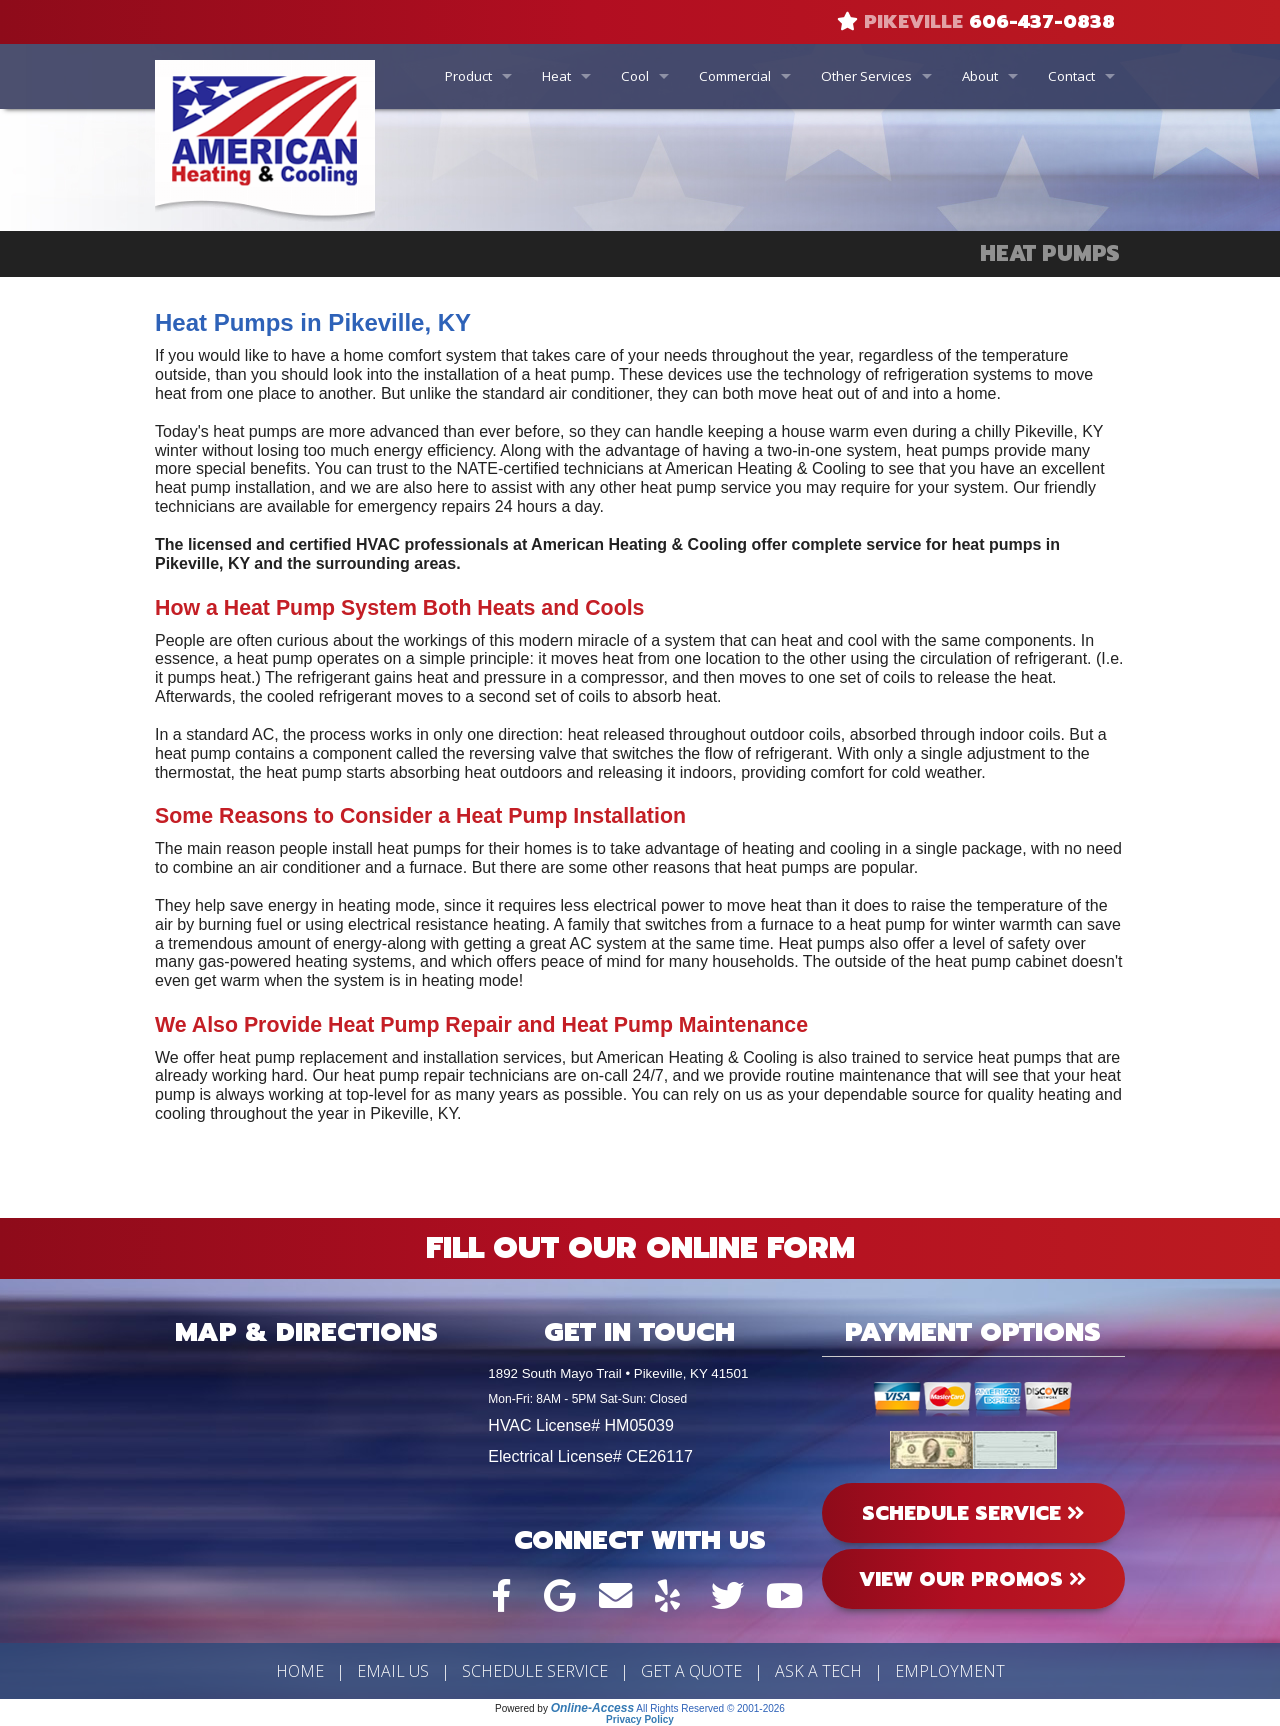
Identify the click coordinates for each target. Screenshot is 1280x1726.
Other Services (866, 76)
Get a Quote (691, 1671)
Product (468, 76)
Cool (635, 76)
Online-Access (592, 1708)
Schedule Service (535, 1671)
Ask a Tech (818, 1671)
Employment (950, 1671)
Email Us (393, 1671)
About (980, 76)
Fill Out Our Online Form (640, 1248)
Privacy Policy (640, 1719)
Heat (556, 76)
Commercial (735, 76)
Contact (1071, 76)
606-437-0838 (1042, 22)
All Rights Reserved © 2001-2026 (710, 1708)
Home (300, 1671)
